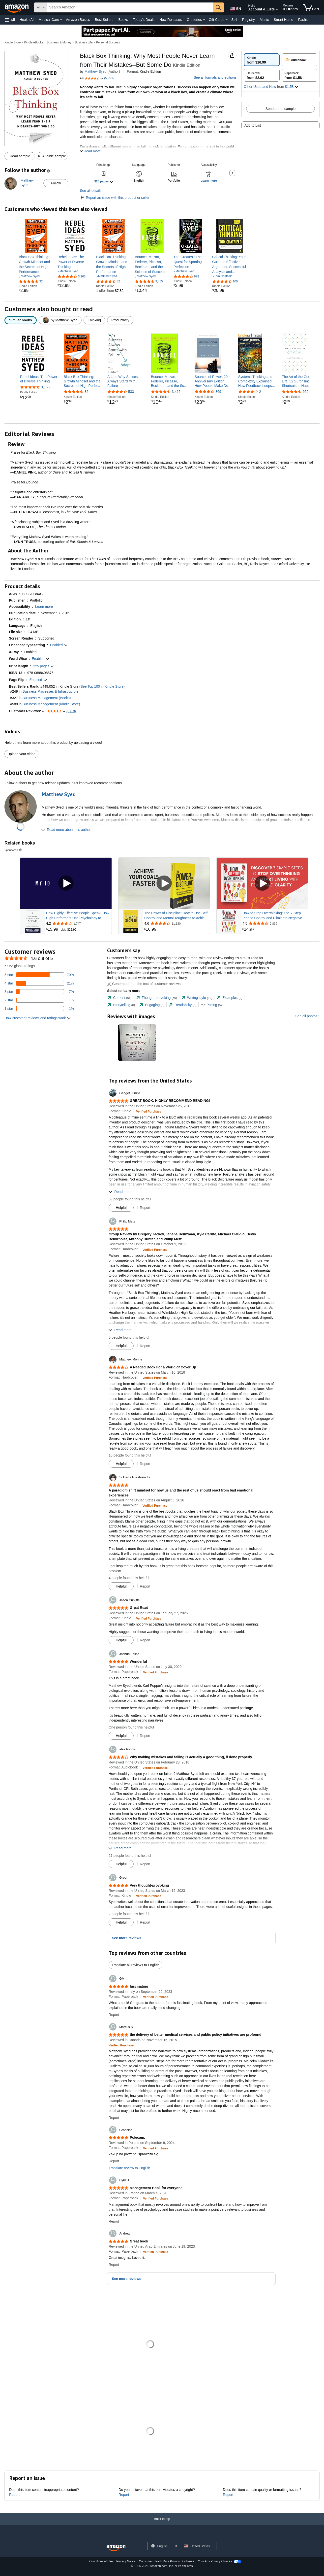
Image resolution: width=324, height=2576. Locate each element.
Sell (234, 20)
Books (123, 20)
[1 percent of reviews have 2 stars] (39, 1000)
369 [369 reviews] (218, 392)
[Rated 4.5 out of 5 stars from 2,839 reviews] (274, 923)
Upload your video (21, 754)
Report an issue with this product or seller (114, 198)
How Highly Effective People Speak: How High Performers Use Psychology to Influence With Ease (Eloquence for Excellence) (77, 915)
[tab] (119, 997)
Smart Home (283, 20)
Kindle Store (12, 42)
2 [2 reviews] (260, 392)
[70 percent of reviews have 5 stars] (39, 974)
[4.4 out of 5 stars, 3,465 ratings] (149, 281)
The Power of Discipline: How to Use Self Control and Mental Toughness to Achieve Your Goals (176, 915)
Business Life (83, 42)
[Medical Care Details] (61, 19)
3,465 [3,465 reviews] (176, 392)
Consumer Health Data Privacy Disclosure (166, 2561)
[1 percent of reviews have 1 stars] (39, 1008)
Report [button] (145, 1208)
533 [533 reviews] (131, 392)
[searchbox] (130, 7)
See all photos (306, 1016)
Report (14, 2495)
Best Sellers (104, 20)
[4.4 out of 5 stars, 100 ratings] (225, 281)
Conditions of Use (101, 2561)
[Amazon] (17, 7)
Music (264, 20)
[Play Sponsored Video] (66, 883)
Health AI (27, 20)
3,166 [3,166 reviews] (45, 387)
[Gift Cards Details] (227, 19)
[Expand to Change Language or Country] (176, 2546)
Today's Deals (143, 20)
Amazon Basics (78, 20)
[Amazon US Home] (116, 2548)
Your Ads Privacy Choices (215, 2561)
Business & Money (59, 42)
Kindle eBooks (33, 42)
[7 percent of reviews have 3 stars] (39, 991)
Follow (56, 183)
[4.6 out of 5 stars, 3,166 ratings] (72, 276)
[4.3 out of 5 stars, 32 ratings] (31, 281)
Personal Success (108, 42)
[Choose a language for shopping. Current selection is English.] (160, 2546)
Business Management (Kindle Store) (51, 704)
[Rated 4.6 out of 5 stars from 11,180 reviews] (176, 923)
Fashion (304, 20)
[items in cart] (310, 7)
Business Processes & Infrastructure (51, 692)
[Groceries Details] (204, 19)
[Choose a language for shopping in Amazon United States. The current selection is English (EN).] (235, 7)
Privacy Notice (125, 2561)
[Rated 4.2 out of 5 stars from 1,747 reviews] (78, 923)
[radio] (261, 60)
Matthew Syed (96, 71)
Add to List (252, 125)
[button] (10, 20)
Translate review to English (129, 2168)
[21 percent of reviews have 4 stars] (39, 983)
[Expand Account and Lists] (277, 9)
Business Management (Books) (47, 698)
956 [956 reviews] (305, 392)
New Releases (170, 20)
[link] (36, 264)
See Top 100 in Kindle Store (102, 687)
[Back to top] (162, 2524)
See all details (90, 191)
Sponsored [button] (13, 849)
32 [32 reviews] (86, 392)
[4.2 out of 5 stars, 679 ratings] (186, 276)
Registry (248, 20)
